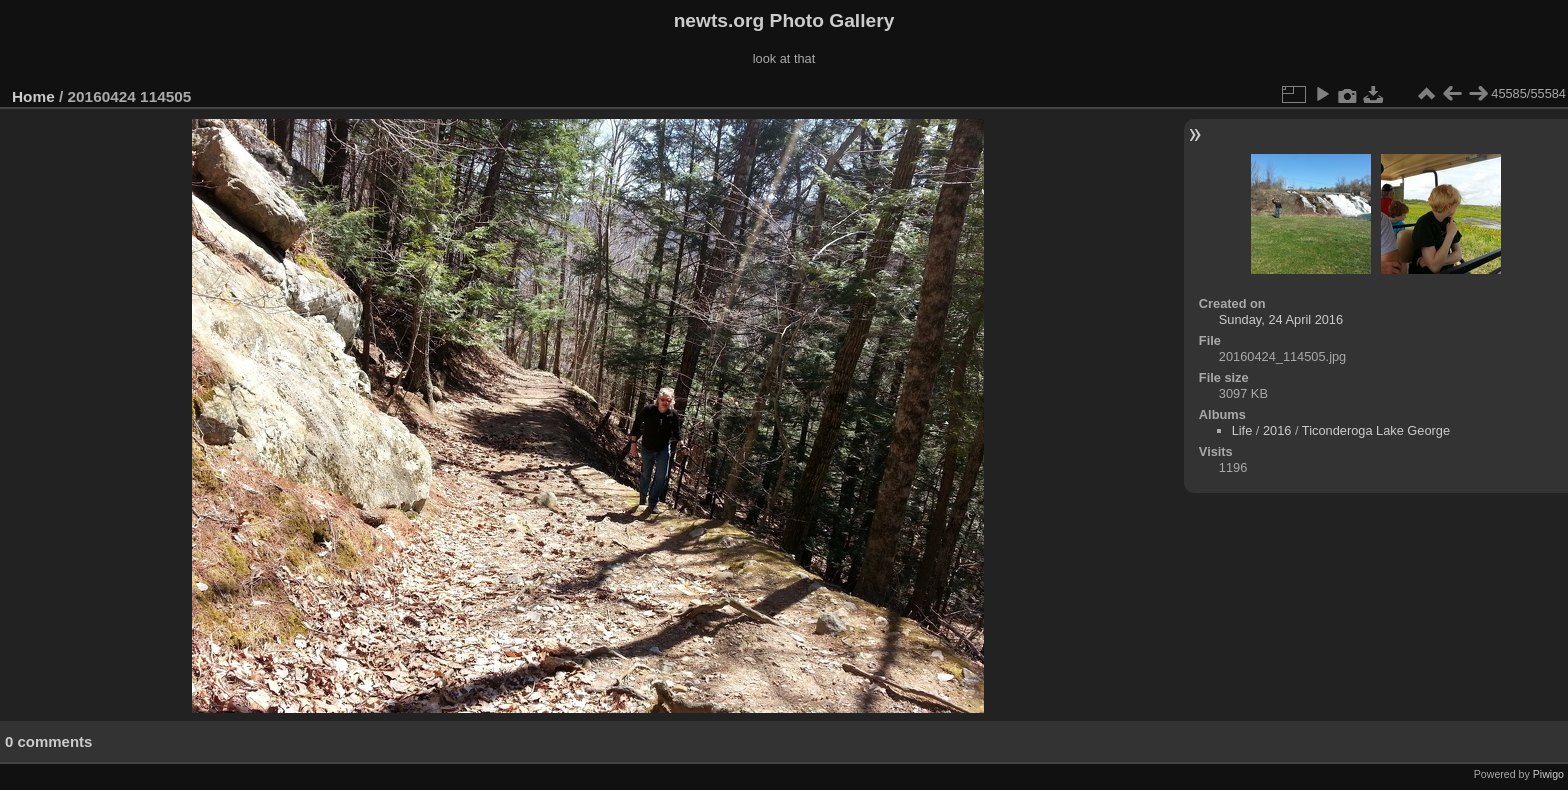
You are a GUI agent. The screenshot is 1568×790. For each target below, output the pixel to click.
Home (33, 96)
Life (1242, 430)
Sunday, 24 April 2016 (1281, 319)
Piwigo (1548, 774)
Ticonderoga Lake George (1376, 430)
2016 (1277, 430)
